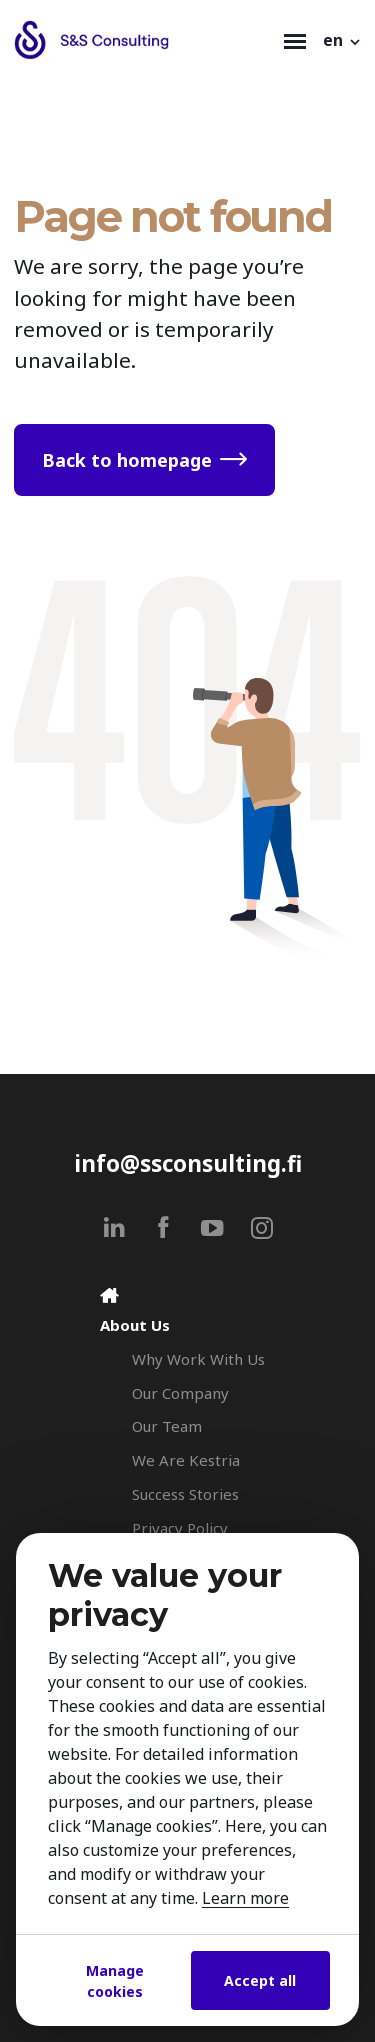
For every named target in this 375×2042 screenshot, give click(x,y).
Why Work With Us (198, 1359)
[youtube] (212, 1227)
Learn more (245, 1898)
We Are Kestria (186, 1460)
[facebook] (163, 1227)
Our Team (167, 1426)
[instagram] (261, 1227)
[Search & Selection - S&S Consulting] (144, 40)
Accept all (260, 1980)
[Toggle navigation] (295, 40)
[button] (343, 40)
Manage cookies (115, 1981)
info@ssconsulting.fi (188, 1163)
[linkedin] (114, 1227)
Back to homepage (127, 460)
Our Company (180, 1393)
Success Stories (185, 1494)
